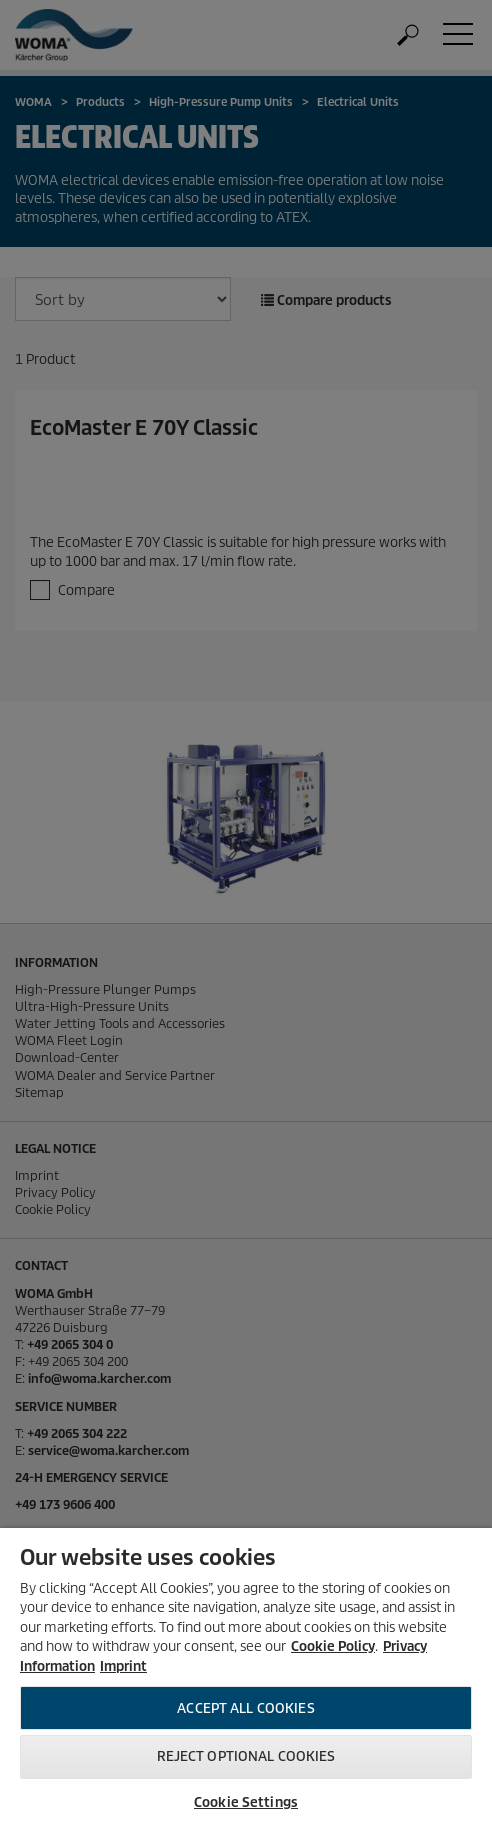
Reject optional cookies (246, 1756)
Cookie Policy (333, 1646)
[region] (246, 1677)
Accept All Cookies (245, 1708)
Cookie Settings (246, 1802)
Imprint (123, 1666)
